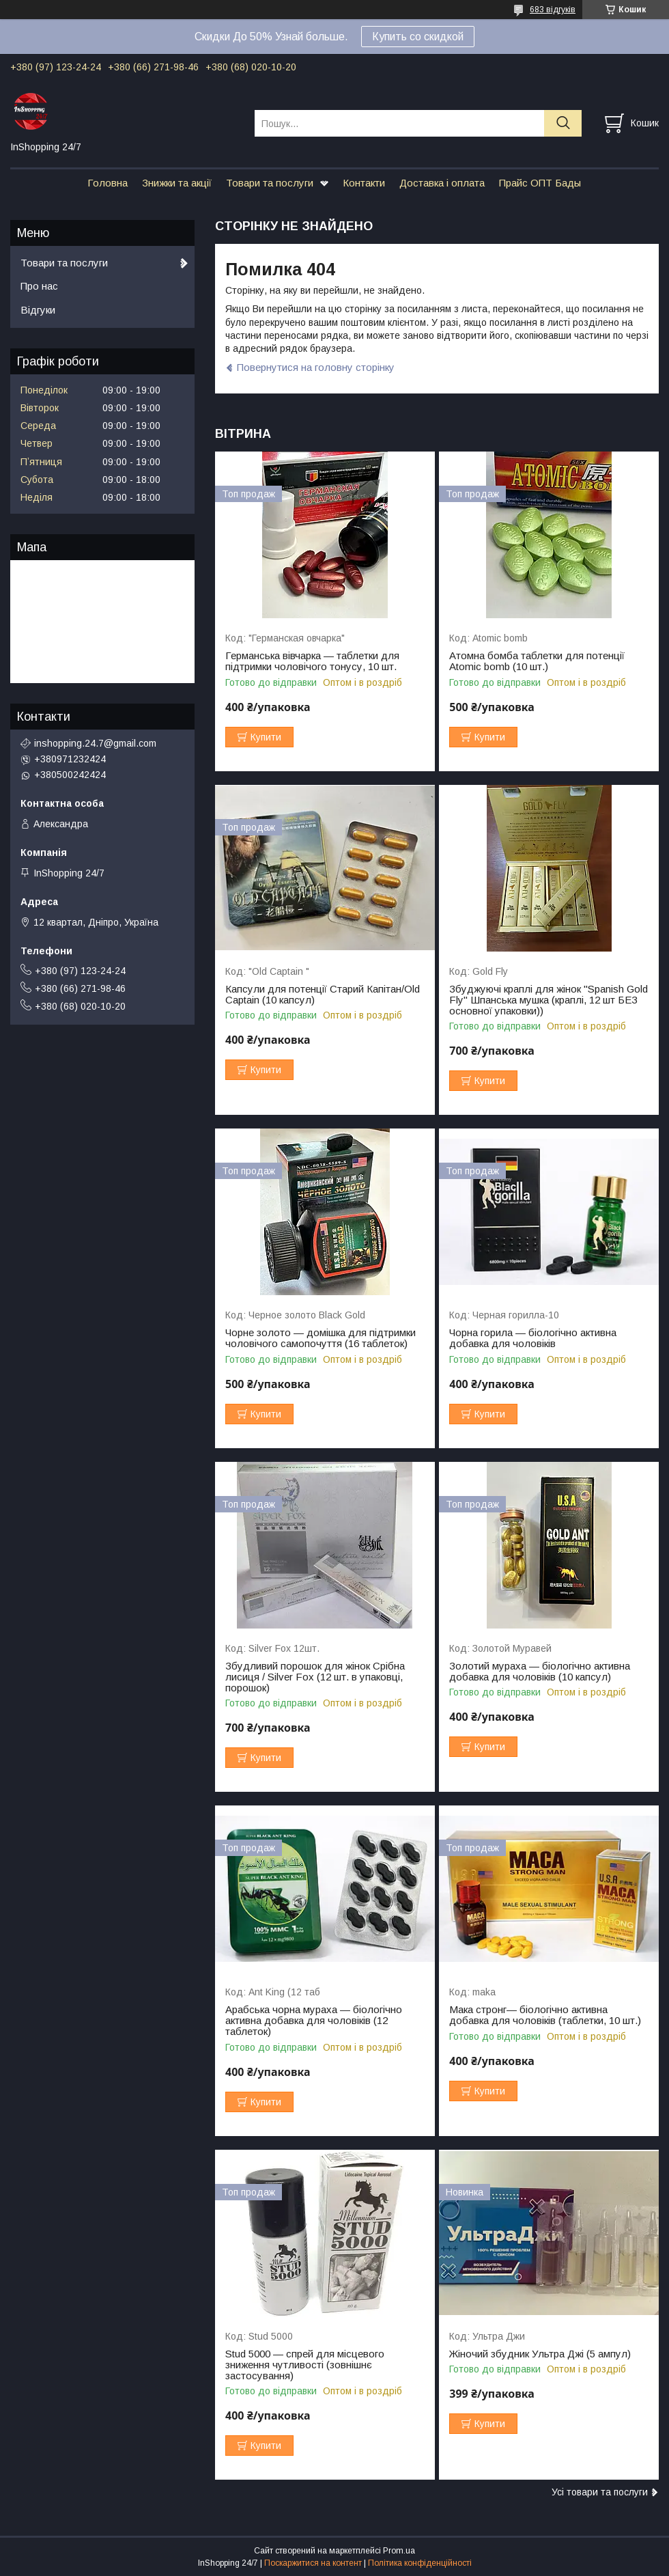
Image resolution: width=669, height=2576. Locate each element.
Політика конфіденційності (420, 2563)
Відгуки (37, 310)
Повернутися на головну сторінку (316, 367)
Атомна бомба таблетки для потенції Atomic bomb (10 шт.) (537, 661)
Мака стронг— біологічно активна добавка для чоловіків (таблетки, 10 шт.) (545, 2015)
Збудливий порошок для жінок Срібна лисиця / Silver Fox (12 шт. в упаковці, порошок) (315, 1677)
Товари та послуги (269, 183)
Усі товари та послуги (600, 2492)
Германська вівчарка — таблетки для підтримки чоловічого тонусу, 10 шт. (312, 661)
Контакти (364, 183)
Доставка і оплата (442, 183)
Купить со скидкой (418, 36)
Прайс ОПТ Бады (540, 183)
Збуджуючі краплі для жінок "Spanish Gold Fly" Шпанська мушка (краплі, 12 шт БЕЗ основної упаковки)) (548, 1000)
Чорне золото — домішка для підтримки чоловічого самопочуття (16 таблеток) (320, 1338)
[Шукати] (563, 123)
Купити (266, 737)
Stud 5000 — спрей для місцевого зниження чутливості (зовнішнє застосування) (304, 2365)
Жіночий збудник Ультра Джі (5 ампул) (540, 2354)
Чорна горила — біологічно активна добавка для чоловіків (532, 1338)
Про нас (39, 286)
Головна (107, 183)
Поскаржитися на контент (313, 2563)
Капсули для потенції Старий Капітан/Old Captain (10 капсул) (322, 995)
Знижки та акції (177, 183)
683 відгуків (552, 9)
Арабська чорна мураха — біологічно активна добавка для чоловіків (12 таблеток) (313, 2020)
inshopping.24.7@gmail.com (95, 743)
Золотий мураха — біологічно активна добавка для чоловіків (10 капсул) (539, 1671)
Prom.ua (399, 2551)
